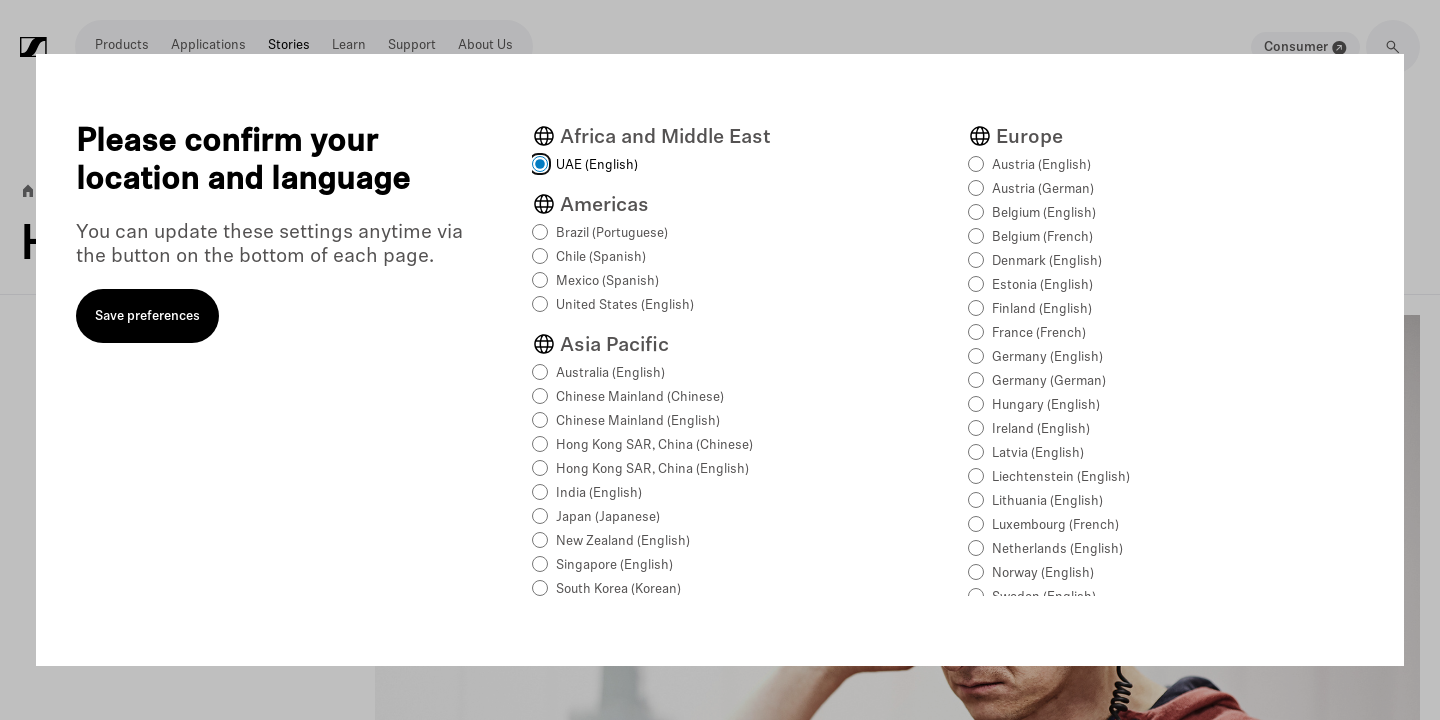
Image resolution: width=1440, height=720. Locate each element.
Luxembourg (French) (1055, 525)
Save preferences (147, 316)
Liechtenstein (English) (1061, 477)
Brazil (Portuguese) (612, 233)
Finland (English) (1042, 309)
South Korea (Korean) (618, 589)
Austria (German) (1043, 189)
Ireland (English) (1041, 429)
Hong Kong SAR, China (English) (652, 469)
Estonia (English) (1042, 285)
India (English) (599, 493)
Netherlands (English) (1057, 549)
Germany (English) (1047, 357)
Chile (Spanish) (601, 257)
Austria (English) (1041, 165)
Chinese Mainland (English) (638, 421)
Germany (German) (1049, 381)
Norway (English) (1043, 573)
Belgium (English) (1044, 213)
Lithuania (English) (1047, 501)
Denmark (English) (1047, 261)
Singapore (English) (614, 565)
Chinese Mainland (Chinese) (640, 397)
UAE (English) (597, 165)
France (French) (1039, 333)
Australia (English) (610, 373)
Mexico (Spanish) (607, 281)
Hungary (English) (1046, 405)
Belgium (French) (1042, 237)
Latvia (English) (1038, 453)
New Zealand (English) (623, 541)
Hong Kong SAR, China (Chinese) (654, 445)
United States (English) (625, 305)
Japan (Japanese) (608, 517)
